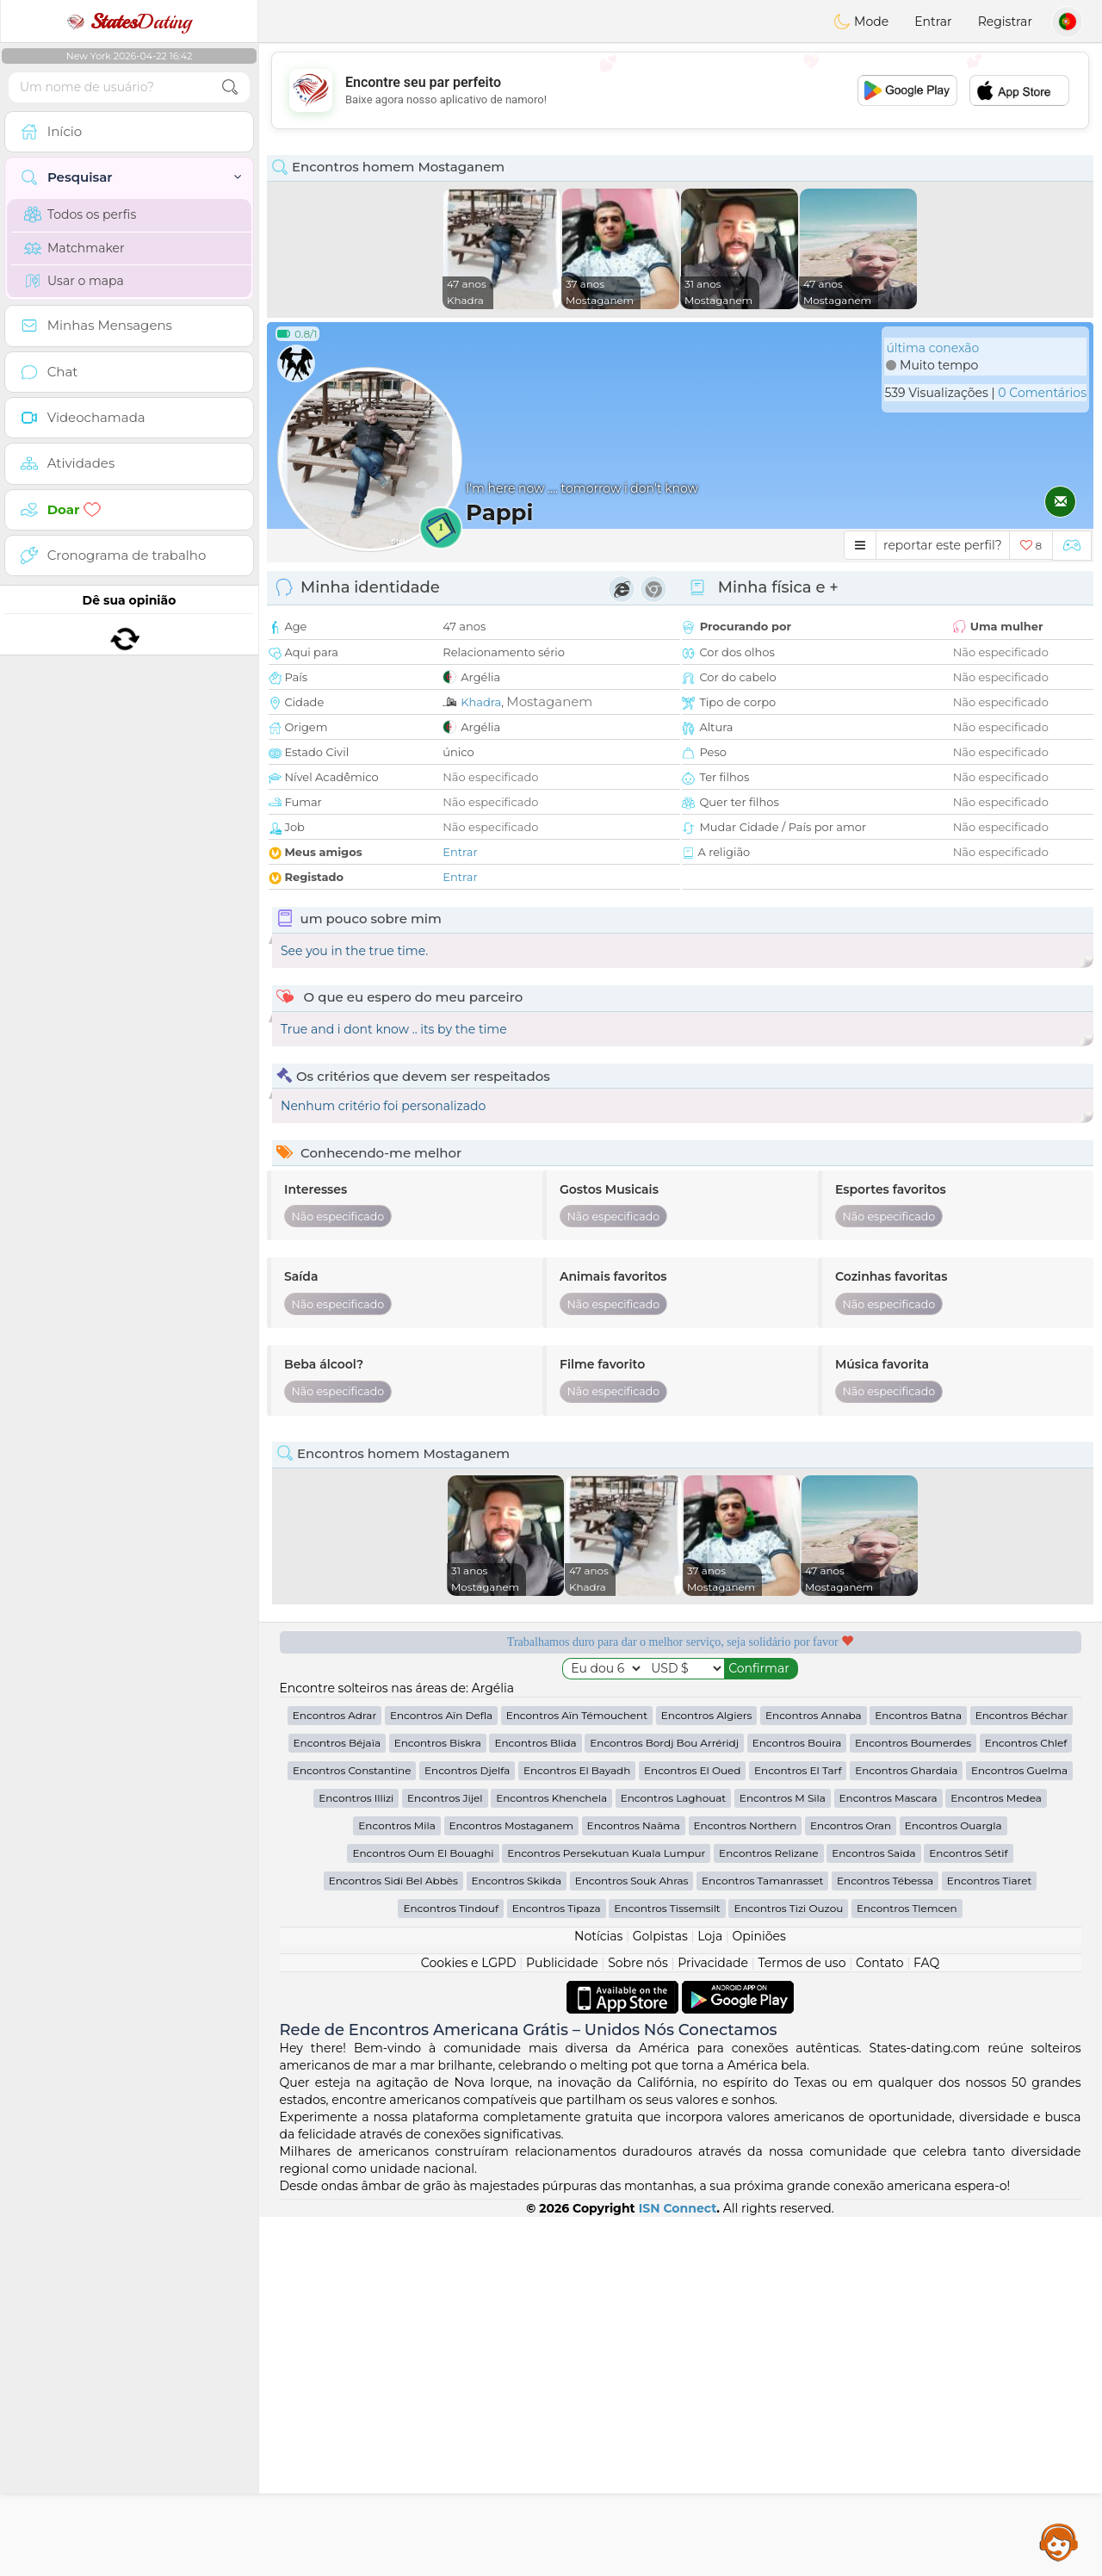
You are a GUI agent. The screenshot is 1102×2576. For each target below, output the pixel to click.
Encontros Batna (918, 2074)
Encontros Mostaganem (511, 2184)
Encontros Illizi (356, 2157)
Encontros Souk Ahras (632, 2239)
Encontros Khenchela (551, 2157)
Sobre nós (638, 2322)
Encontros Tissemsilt (667, 2267)
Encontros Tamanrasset (762, 2239)
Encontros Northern (745, 2184)
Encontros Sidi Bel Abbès (393, 2239)
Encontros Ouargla (953, 2184)
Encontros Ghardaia (906, 2129)
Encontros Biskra (437, 2101)
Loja (709, 2295)
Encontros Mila (396, 2184)
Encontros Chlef (1026, 2101)
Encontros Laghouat (674, 2157)
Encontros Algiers (706, 2074)
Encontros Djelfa (467, 2129)
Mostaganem (549, 701)
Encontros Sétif (968, 2212)
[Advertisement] (680, 90)
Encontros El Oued (692, 2129)
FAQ (926, 2322)
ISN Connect (678, 2567)
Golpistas (660, 2295)
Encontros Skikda (516, 2239)
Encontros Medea (995, 2157)
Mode (860, 21)
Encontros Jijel (445, 2157)
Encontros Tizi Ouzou (788, 2267)
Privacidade (713, 2322)
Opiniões (759, 2295)
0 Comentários (1042, 392)
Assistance (1059, 2541)
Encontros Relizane (768, 2212)
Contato (880, 2322)
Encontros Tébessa (885, 2239)
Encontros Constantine (352, 2129)
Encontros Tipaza (556, 2267)
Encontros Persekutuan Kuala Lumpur (606, 2212)
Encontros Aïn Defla (441, 2074)
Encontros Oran (850, 2184)
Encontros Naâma (633, 2184)
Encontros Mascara (888, 2157)
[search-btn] (230, 87)
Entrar (932, 21)
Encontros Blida (535, 2101)
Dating (129, 21)
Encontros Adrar (334, 2074)
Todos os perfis (80, 214)
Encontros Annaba (813, 2074)
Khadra (481, 702)
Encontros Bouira (797, 2101)
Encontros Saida (873, 2212)
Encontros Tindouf (450, 2267)
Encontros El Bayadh (576, 2129)
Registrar (1005, 21)
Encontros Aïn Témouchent (576, 2074)
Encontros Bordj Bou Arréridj (664, 2101)
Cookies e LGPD (469, 2322)
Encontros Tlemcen (907, 2267)
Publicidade (562, 2322)
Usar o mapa (74, 280)
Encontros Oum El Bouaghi (422, 2212)
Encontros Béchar (1021, 2074)
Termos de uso (801, 2322)
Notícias (598, 2295)
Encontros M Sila (783, 2157)
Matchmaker (74, 248)
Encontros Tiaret (989, 2239)
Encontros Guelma (1019, 2129)
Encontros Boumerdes (913, 2101)
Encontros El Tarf (797, 2129)
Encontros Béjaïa (337, 2101)
